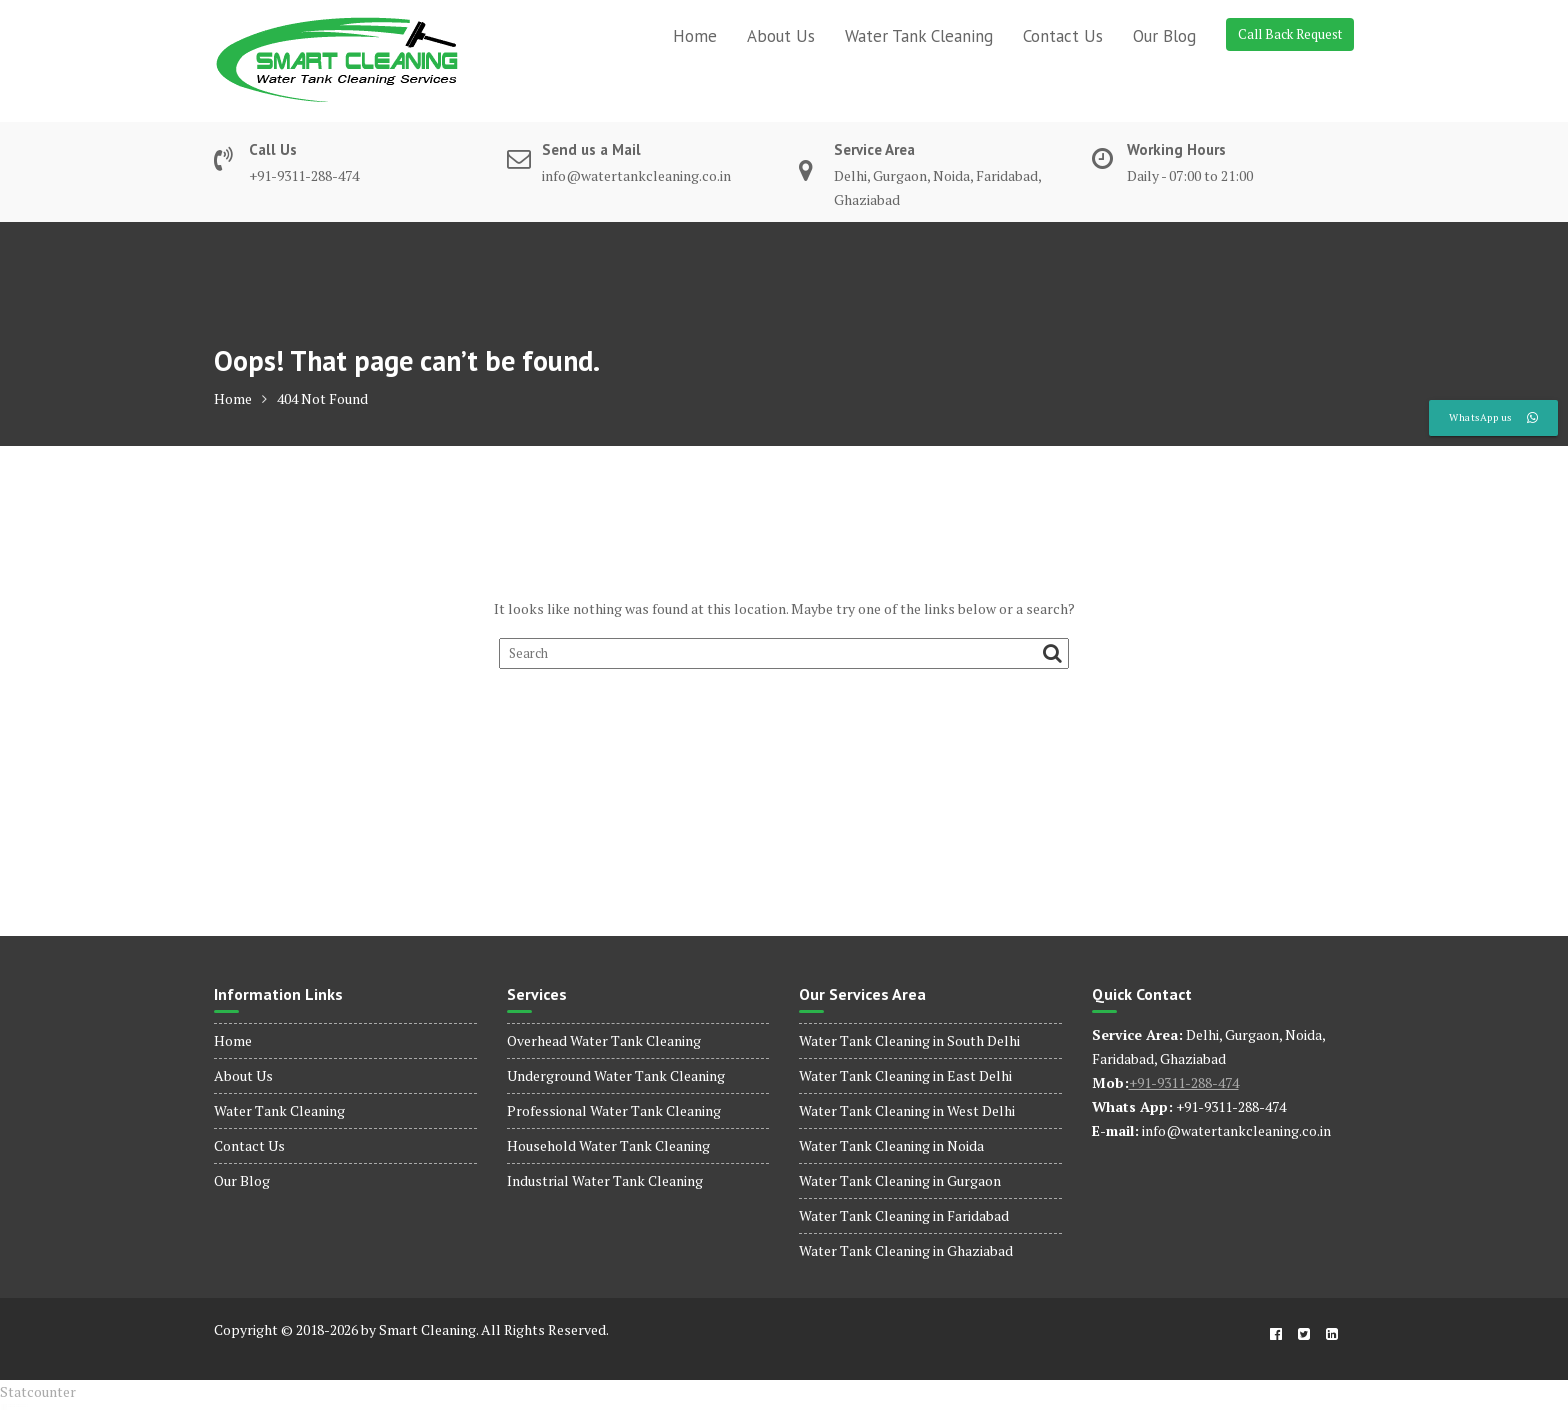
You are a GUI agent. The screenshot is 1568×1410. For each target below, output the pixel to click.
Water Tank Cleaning (919, 36)
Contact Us (1063, 36)
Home (695, 36)
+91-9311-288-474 (1184, 1082)
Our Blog (1164, 36)
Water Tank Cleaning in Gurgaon (900, 1180)
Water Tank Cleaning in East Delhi (905, 1075)
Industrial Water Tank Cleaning (605, 1180)
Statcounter (38, 1391)
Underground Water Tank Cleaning (616, 1075)
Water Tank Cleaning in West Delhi (907, 1110)
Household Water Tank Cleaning (608, 1145)
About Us (781, 36)
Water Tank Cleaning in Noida (891, 1145)
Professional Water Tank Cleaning (614, 1110)
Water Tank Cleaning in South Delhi (909, 1040)
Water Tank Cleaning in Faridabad (904, 1215)
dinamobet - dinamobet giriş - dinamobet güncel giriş (14, 1404)
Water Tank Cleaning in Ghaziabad (906, 1250)
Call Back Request (1290, 34)
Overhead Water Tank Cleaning (604, 1040)
